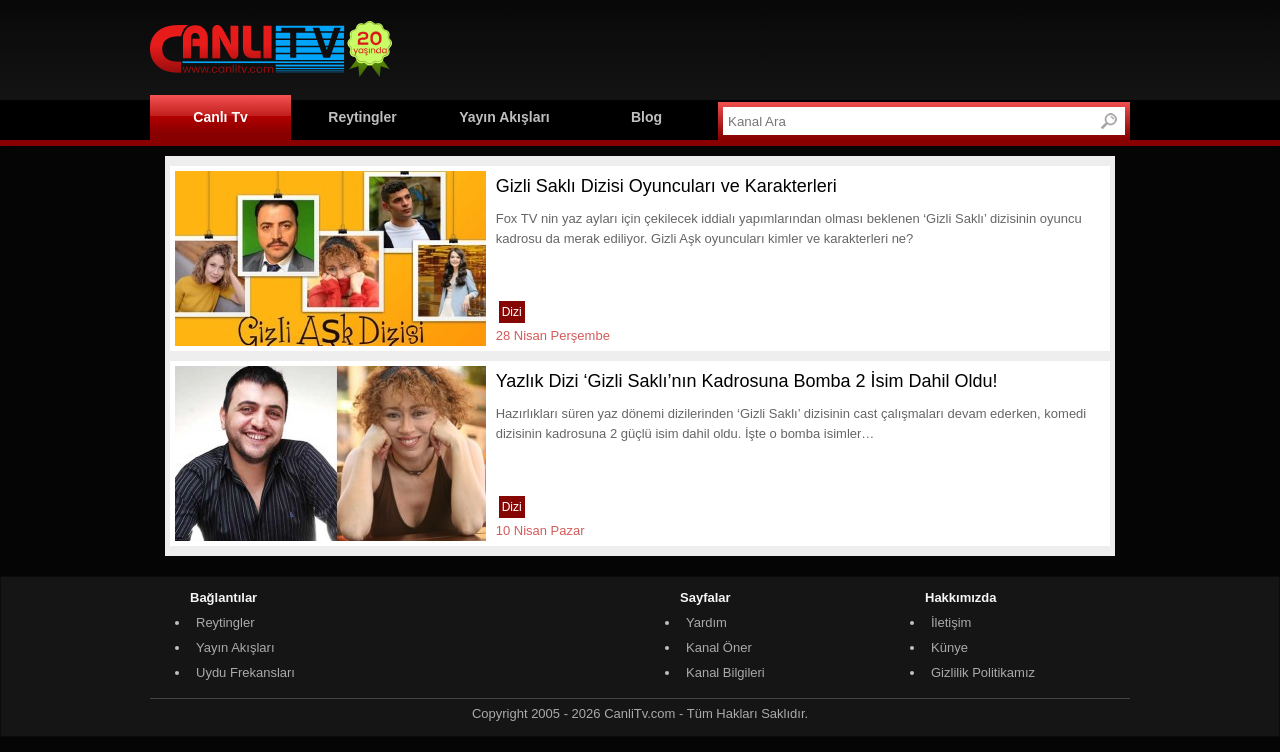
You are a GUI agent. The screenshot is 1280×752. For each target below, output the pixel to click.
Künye (949, 647)
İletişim (951, 622)
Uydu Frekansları (245, 672)
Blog (646, 117)
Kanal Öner (719, 647)
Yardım (706, 622)
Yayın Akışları (504, 117)
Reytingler (362, 117)
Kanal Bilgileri (725, 672)
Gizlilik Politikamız (983, 672)
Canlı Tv (220, 117)
